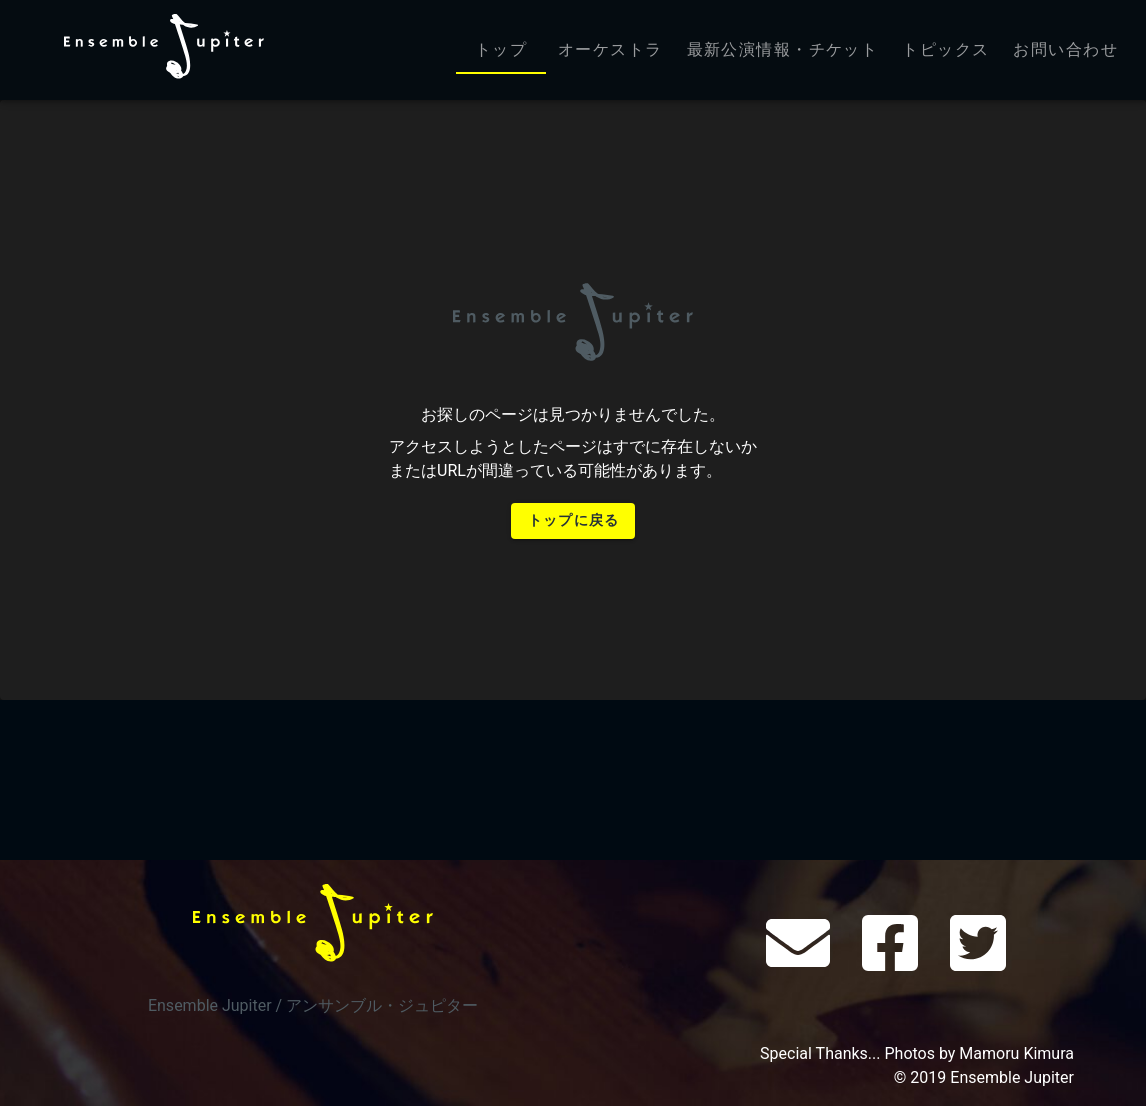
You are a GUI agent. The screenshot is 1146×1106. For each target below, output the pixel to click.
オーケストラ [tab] (610, 49)
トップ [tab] (501, 49)
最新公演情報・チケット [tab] (783, 49)
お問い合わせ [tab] (1065, 49)
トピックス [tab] (945, 49)
